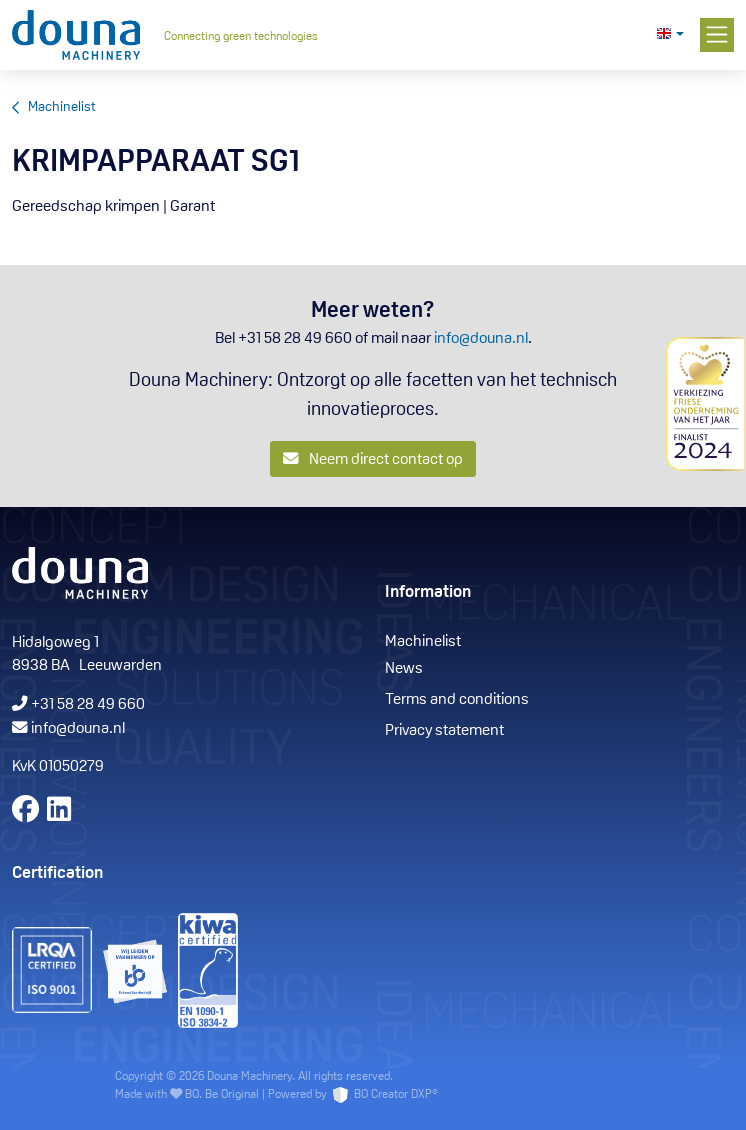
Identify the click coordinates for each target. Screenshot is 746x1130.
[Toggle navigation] (717, 35)
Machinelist (62, 107)
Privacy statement (444, 731)
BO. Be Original (222, 1095)
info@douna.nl (481, 339)
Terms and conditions (457, 700)
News (404, 669)
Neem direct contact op (373, 459)
